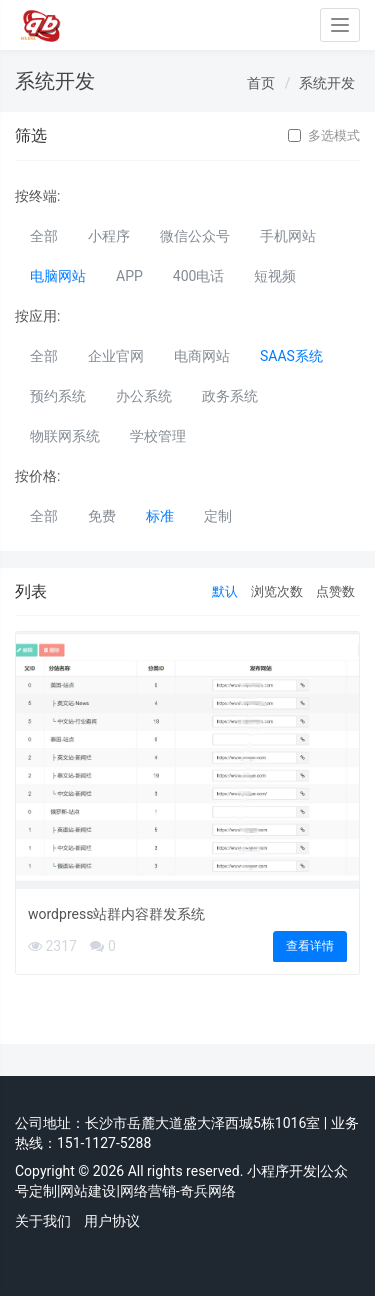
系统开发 (327, 83)
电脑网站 (58, 276)
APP (129, 276)
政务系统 (230, 396)
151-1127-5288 (104, 1143)
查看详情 (310, 946)
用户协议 (112, 1221)
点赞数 (335, 591)
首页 (261, 83)
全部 (44, 236)
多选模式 (324, 136)
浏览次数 (277, 591)
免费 (102, 516)
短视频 (275, 276)
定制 (218, 516)
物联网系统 (65, 436)
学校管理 (158, 436)
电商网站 (202, 356)
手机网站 (288, 236)
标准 (160, 516)
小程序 (109, 236)
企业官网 (116, 356)
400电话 (199, 276)
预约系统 (58, 396)
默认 (225, 591)
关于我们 (43, 1221)
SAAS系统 (291, 356)
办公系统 (144, 396)
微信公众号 (195, 236)
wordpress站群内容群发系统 (116, 914)
